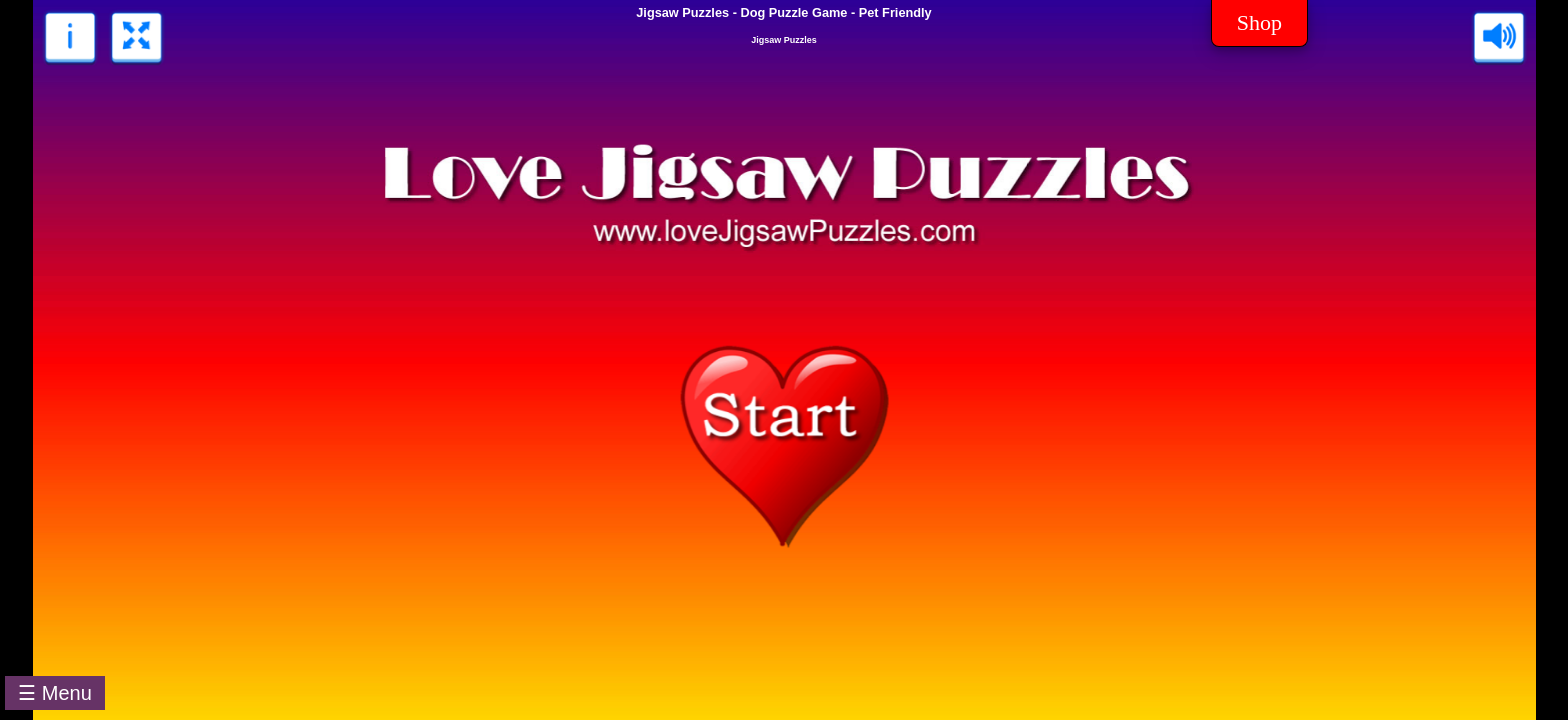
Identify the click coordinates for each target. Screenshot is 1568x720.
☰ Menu (55, 693)
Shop (1259, 22)
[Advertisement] (834, 675)
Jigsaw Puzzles (784, 40)
